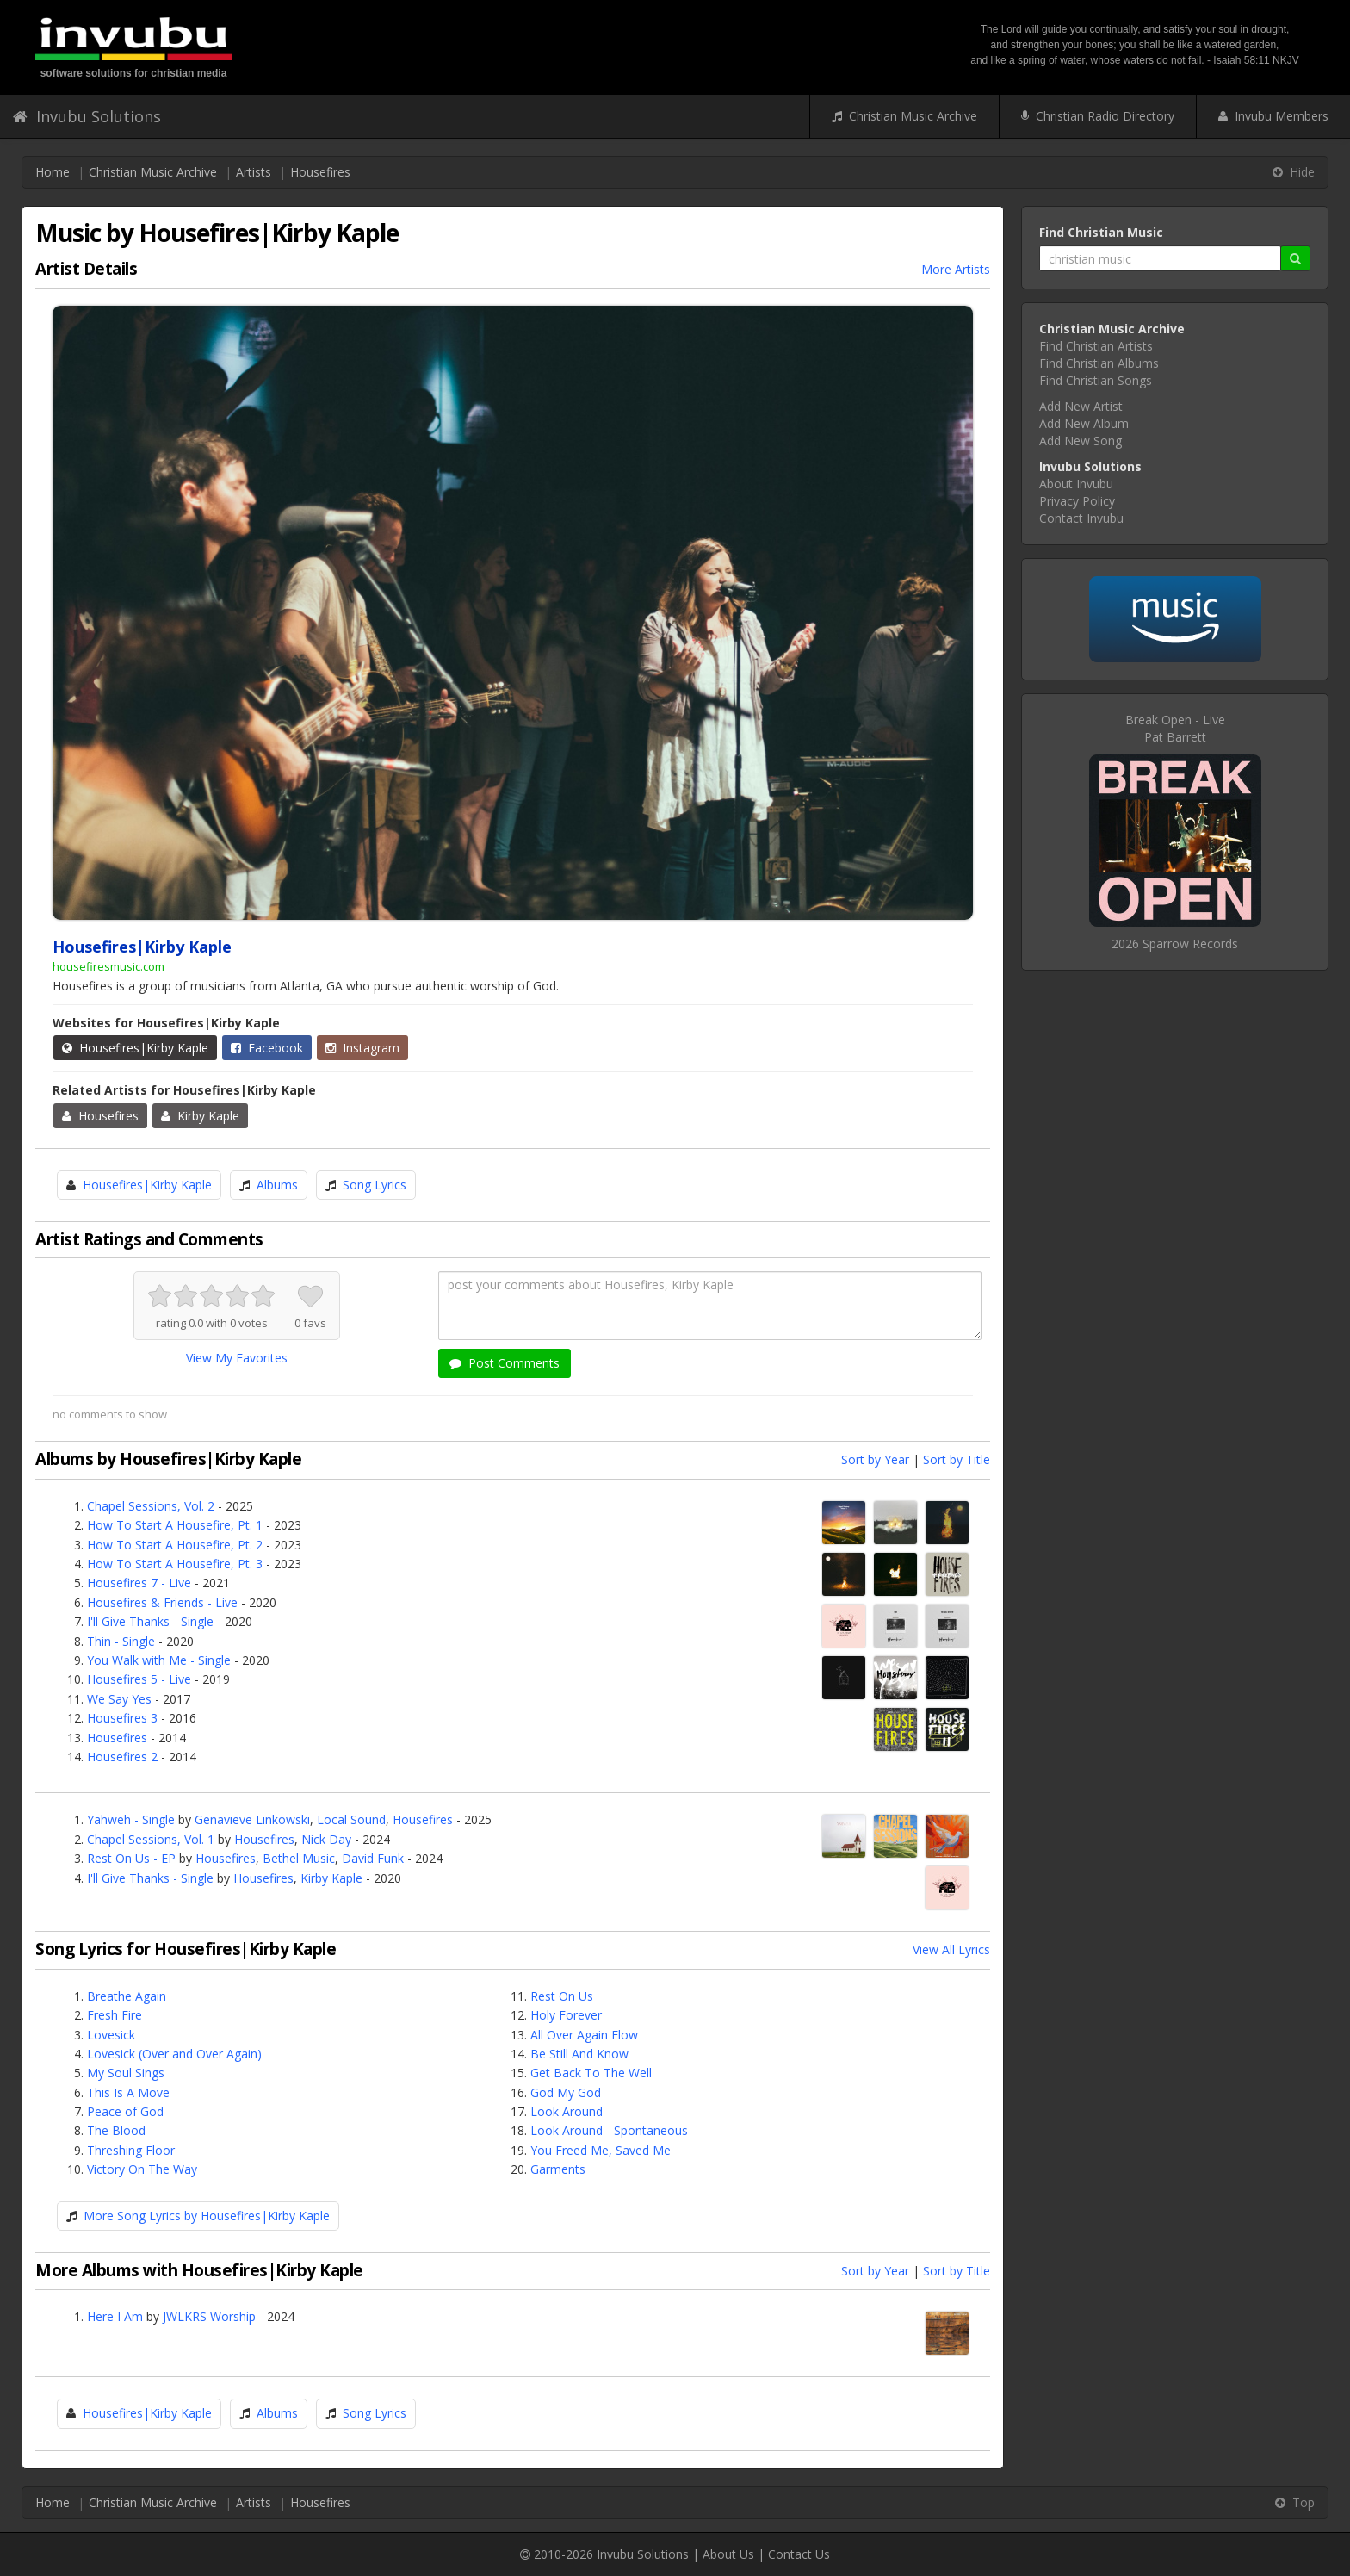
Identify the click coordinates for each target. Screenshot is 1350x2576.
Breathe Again (126, 1996)
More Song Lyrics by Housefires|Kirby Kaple (207, 2215)
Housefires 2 (122, 1756)
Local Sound (351, 1819)
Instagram (362, 1048)
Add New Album (1084, 423)
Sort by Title (956, 1459)
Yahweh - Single (131, 1819)
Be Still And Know (579, 2053)
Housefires (320, 172)
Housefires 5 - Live (139, 1679)
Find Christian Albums (1099, 363)
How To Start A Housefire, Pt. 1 (175, 1525)
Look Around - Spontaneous (609, 2130)
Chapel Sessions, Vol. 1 (150, 1839)
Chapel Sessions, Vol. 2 (150, 1506)
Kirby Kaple (200, 1116)
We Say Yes (119, 1699)
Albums (277, 1184)
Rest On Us (561, 1996)
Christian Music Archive (904, 116)
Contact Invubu (1081, 518)
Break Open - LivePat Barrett (1175, 728)
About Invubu (1076, 483)
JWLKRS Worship (209, 2316)
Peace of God (125, 2111)
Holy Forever (566, 2015)
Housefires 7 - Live (139, 1582)
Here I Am (115, 2316)
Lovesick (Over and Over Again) (174, 2053)
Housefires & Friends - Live (162, 1602)
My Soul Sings (125, 2072)
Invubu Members (1273, 116)
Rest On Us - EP (131, 1858)
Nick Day (326, 1839)
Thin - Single (121, 1641)
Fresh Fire (114, 2015)
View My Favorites (237, 1358)
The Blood (116, 2130)
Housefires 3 (122, 1718)
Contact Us (799, 2554)
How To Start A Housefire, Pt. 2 (175, 1544)
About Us (728, 2554)
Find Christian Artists (1096, 346)
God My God (565, 2092)
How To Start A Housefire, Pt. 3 (175, 1563)
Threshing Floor (131, 2150)
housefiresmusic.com (108, 966)
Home (52, 172)
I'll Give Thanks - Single (150, 1621)
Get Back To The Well (591, 2072)
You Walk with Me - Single (159, 1660)
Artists (253, 172)
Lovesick (111, 2035)
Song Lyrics (374, 1184)
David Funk (373, 1858)
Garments (557, 2169)
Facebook (267, 1048)
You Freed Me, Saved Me (600, 2150)
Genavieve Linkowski (252, 1819)
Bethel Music (299, 1858)
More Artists (955, 269)
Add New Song (1080, 440)
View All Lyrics (951, 1949)
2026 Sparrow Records (1175, 943)
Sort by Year (875, 1459)
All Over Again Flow (584, 2035)
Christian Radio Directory (1097, 116)
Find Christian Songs (1095, 380)
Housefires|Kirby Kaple (135, 1048)
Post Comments (504, 1363)
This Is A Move (128, 2092)
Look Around (566, 2111)
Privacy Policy (1077, 501)
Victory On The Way (142, 2169)
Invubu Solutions (87, 116)
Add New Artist (1081, 406)
